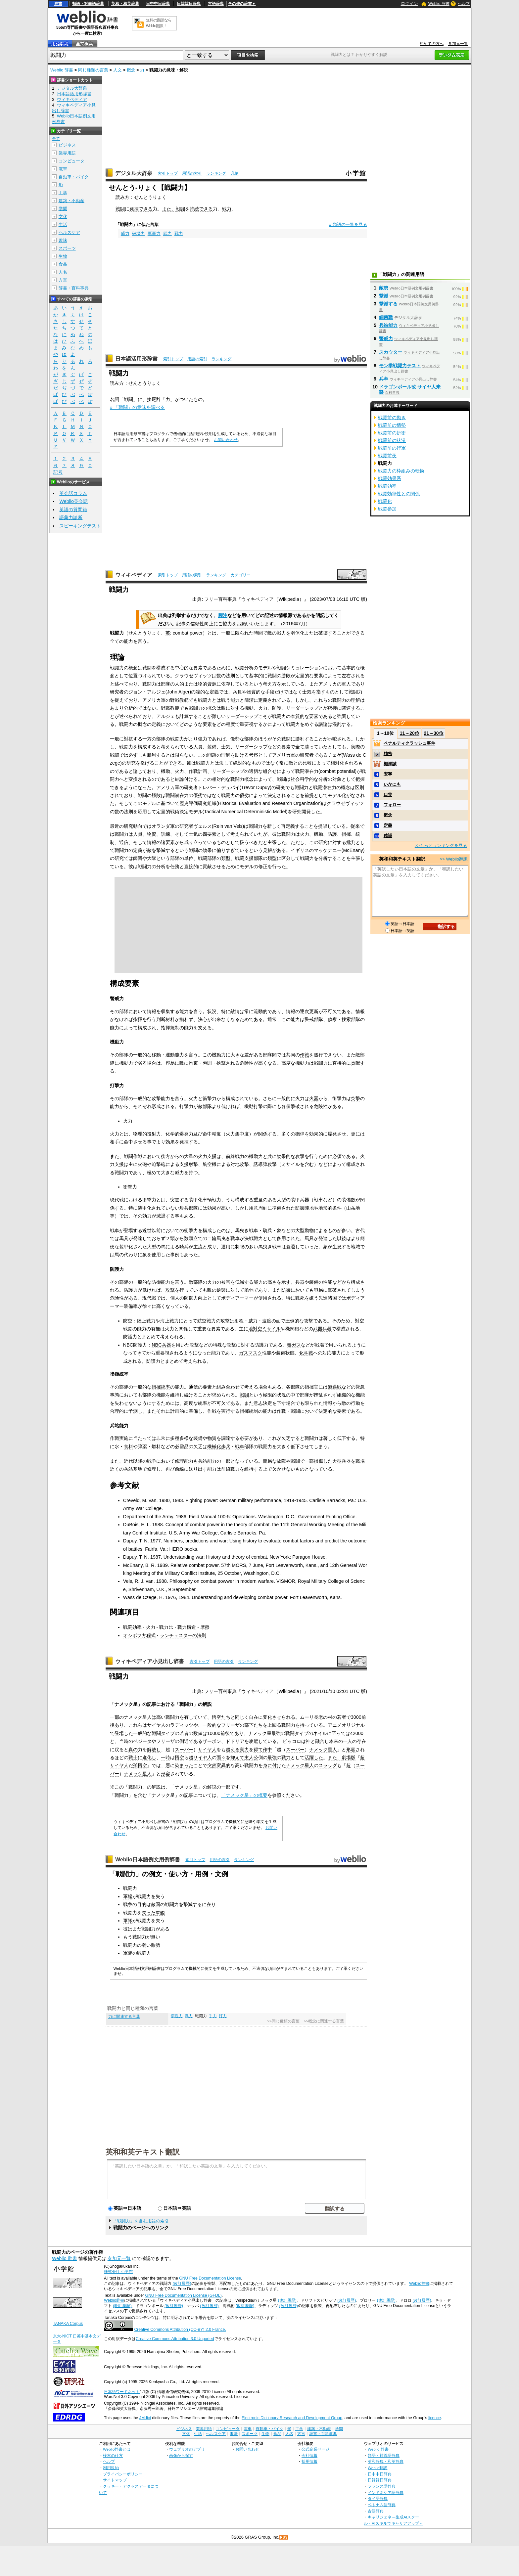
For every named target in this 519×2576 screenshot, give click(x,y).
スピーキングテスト (80, 525)
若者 (341, 1717)
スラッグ (327, 1765)
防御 (286, 1290)
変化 (267, 1717)
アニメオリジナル (346, 1725)
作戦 (304, 1054)
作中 (267, 1749)
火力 (150, 1627)
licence (434, 2418)
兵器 (300, 1282)
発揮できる (141, 208)
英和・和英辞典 (125, 3)
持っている (311, 1725)
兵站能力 (388, 325)
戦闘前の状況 (392, 440)
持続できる (201, 208)
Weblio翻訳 (377, 2467)
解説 (207, 1704)
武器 (317, 1328)
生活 (63, 224)
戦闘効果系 (389, 478)
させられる (283, 1717)
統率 (165, 1387)
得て (258, 1749)
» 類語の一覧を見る (348, 224)
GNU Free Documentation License (210, 2278)
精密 (388, 753)
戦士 (133, 1757)
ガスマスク (250, 1352)
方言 (63, 280)
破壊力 (138, 233)
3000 (356, 1717)
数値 (198, 1733)
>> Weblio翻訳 (454, 859)
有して (191, 1717)
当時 (123, 1741)
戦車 (239, 1446)
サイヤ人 (156, 1725)
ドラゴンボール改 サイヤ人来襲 (410, 389)
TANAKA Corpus (68, 2323)
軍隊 (127, 1920)
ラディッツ (181, 1725)
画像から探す (181, 2455)
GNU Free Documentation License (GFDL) (183, 2295)
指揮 (137, 1019)
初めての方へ (432, 43)
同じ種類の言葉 (93, 69)
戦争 (127, 1904)
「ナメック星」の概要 (244, 1795)
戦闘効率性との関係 (399, 493)
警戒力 (386, 338)
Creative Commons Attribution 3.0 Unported (175, 2338)
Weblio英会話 (73, 501)
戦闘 (120, 208)
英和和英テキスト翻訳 (143, 2151)
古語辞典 (216, 3)
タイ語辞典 (378, 2498)
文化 (63, 216)
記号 (58, 472)
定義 (388, 825)
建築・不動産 (71, 200)
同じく (242, 1717)
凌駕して (258, 1741)
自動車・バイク (74, 176)
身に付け (272, 1765)
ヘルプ (464, 3)
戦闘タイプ (163, 1733)
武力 (167, 233)
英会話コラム (73, 493)
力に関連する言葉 (124, 2017)
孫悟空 (140, 1765)
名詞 (114, 399)
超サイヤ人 (200, 1757)
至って (339, 1733)
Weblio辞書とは (116, 2449)
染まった (184, 1765)
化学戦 (306, 1352)
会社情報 (309, 2455)
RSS (284, 2537)
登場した (124, 1733)
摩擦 (205, 1627)
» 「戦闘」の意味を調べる (137, 407)
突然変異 (216, 1765)
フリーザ (230, 1725)
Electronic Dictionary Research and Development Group (292, 2418)
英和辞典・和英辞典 (385, 2461)
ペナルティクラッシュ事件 (409, 743)
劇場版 (348, 1757)
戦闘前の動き (392, 417)
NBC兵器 (161, 1345)
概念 (131, 69)
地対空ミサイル (264, 1328)
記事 (151, 1704)
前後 (225, 1733)
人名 (63, 272)
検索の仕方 (113, 2455)
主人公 (251, 1757)
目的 (141, 1904)
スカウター (390, 352)
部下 (249, 1725)
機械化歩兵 (218, 1446)
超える (233, 1749)
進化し (149, 1757)
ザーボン (212, 1741)
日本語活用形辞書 (136, 359)
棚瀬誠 (390, 763)
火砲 (142, 1164)
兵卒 (383, 378)
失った (149, 1912)
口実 (388, 794)
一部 (114, 1717)
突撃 (355, 1098)
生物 (63, 256)
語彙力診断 (70, 517)
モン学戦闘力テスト (400, 365)
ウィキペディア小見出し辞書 (149, 1661)
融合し (322, 1741)
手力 (213, 2016)
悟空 (216, 1717)
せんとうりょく (144, 383)
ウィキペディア (133, 575)
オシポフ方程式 (139, 1635)
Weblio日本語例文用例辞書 (147, 1859)
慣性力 (177, 2016)
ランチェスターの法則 (183, 1635)
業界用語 (67, 153)
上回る (274, 1725)
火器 (313, 1098)
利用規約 (111, 2467)
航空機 (209, 1164)
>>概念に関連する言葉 (324, 2021)
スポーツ (67, 248)
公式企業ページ (315, 2449)
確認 (388, 835)
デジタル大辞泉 (133, 173)
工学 (63, 192)
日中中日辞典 (158, 3)
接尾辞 (154, 399)
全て (56, 139)
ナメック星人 (138, 1717)
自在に (256, 1717)
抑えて (237, 1757)
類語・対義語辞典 (88, 3)
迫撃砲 (158, 1164)
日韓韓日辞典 (189, 3)
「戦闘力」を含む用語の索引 (141, 2220)
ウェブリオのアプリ (187, 2449)
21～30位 (433, 733)
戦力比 (166, 1627)
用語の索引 (192, 173)
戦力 (226, 208)
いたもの (193, 399)
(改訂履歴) (181, 2283)
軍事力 (154, 233)
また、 (169, 208)
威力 (125, 233)
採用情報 (309, 2461)
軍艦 (127, 1896)
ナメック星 (126, 1704)
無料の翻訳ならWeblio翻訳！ (158, 23)
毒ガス (294, 1345)
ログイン (409, 3)
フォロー (392, 804)
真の (133, 1749)
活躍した (314, 1757)
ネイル (320, 1733)
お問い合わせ (226, 440)
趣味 (63, 240)
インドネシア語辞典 (385, 2492)
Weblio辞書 (419, 2283)
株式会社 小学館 (118, 2271)
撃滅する (192, 1904)
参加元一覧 (458, 43)
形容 (350, 1749)
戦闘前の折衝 (392, 432)
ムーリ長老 (311, 1717)
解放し (154, 1749)
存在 (361, 1741)
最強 (276, 1733)
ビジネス (67, 145)
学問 (63, 208)
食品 (63, 264)
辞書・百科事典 (74, 288)
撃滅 (383, 295)
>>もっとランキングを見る (441, 845)
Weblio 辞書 (438, 3)
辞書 (58, 3)
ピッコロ (292, 1741)
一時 (165, 1757)
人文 (117, 69)
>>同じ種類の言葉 (283, 2021)
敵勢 (155, 1945)
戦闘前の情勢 (392, 425)
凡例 (235, 173)
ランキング (216, 173)
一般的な (212, 1725)
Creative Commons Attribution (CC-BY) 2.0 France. (180, 2329)
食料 (128, 1446)
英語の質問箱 (73, 509)
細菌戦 (386, 317)
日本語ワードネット (122, 2391)
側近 (184, 1741)
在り (211, 1904)
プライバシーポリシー (123, 2474)
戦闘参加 (387, 508)
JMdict (145, 2418)
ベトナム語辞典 (382, 2505)
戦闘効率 (132, 1627)
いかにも (392, 784)
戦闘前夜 (387, 455)
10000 (213, 1733)
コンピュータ (71, 160)
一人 (347, 1741)
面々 (221, 1757)
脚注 (222, 615)
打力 (223, 2016)
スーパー (184, 1749)
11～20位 (409, 733)
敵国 (155, 1904)
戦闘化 (385, 501)
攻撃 (170, 1290)
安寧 (388, 774)
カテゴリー (241, 575)
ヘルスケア (69, 232)
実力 (244, 1749)
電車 (63, 168)
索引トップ (168, 173)
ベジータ (142, 1741)
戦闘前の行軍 (392, 448)
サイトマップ (115, 2480)
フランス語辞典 (382, 2486)
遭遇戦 (335, 1387)
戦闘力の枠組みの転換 (401, 470)
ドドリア (235, 1741)
